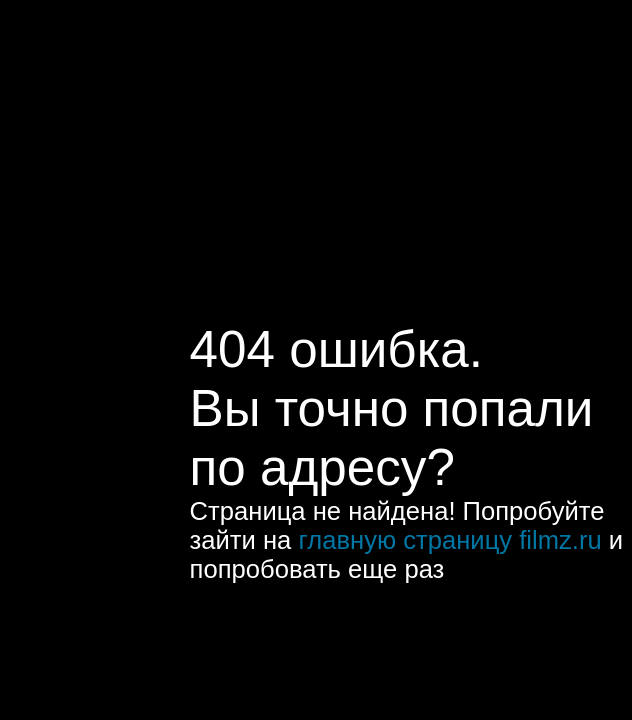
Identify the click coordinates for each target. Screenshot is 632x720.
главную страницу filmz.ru (449, 540)
